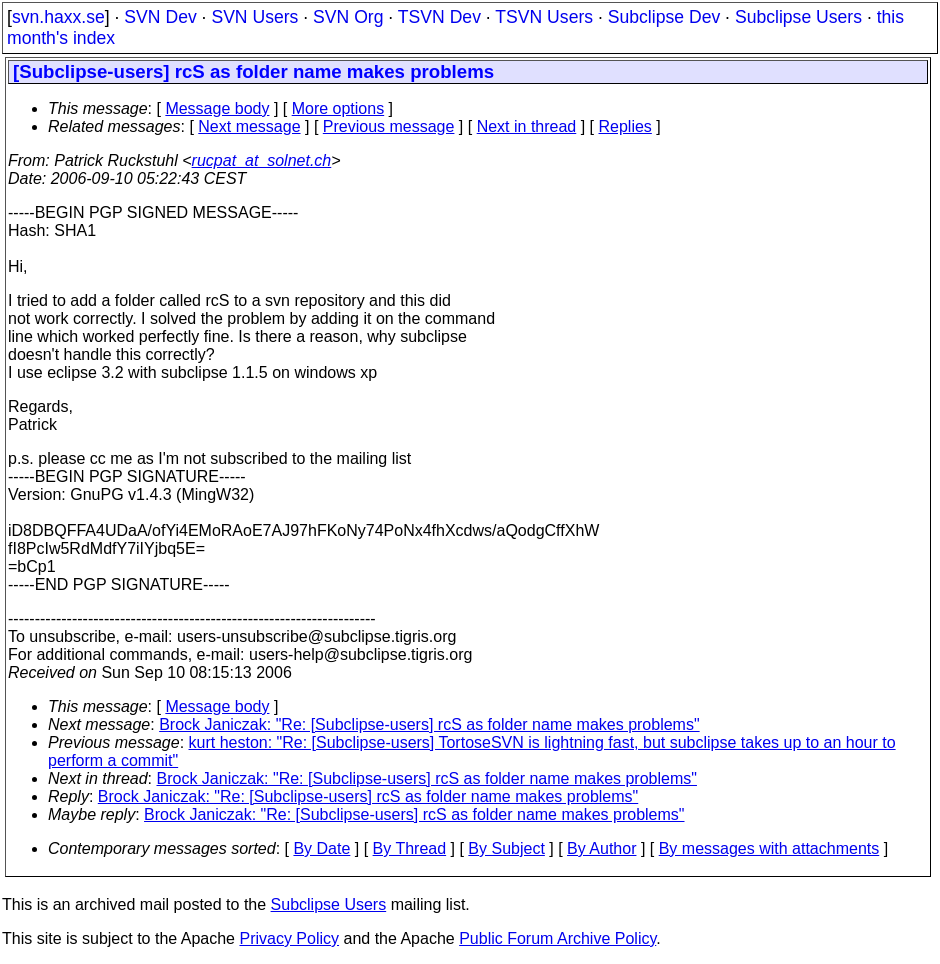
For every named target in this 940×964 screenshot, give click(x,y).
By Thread (410, 848)
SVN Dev (160, 17)
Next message (249, 126)
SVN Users (254, 17)
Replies (625, 126)
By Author (601, 848)
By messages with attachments (769, 848)
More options (338, 108)
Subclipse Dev (664, 17)
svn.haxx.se (58, 17)
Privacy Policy (289, 938)
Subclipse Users (798, 17)
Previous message (389, 126)
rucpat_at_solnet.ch (262, 160)
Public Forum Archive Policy (557, 938)
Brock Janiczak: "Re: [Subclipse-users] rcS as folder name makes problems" (429, 724)
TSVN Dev (439, 17)
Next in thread (527, 126)
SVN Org (348, 17)
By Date (321, 848)
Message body (217, 108)
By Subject (506, 848)
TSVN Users (544, 17)
